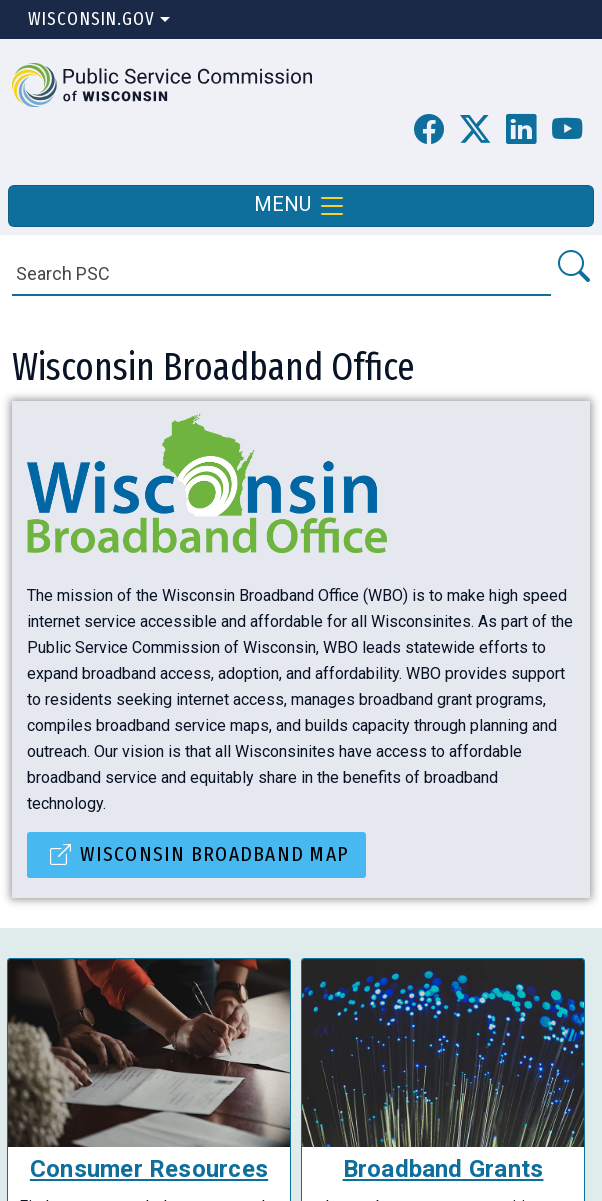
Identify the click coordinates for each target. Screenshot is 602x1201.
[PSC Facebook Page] (429, 130)
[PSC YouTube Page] (567, 130)
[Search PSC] (572, 267)
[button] (162, 83)
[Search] (281, 273)
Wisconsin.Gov (91, 19)
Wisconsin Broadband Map (214, 854)
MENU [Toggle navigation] (301, 206)
